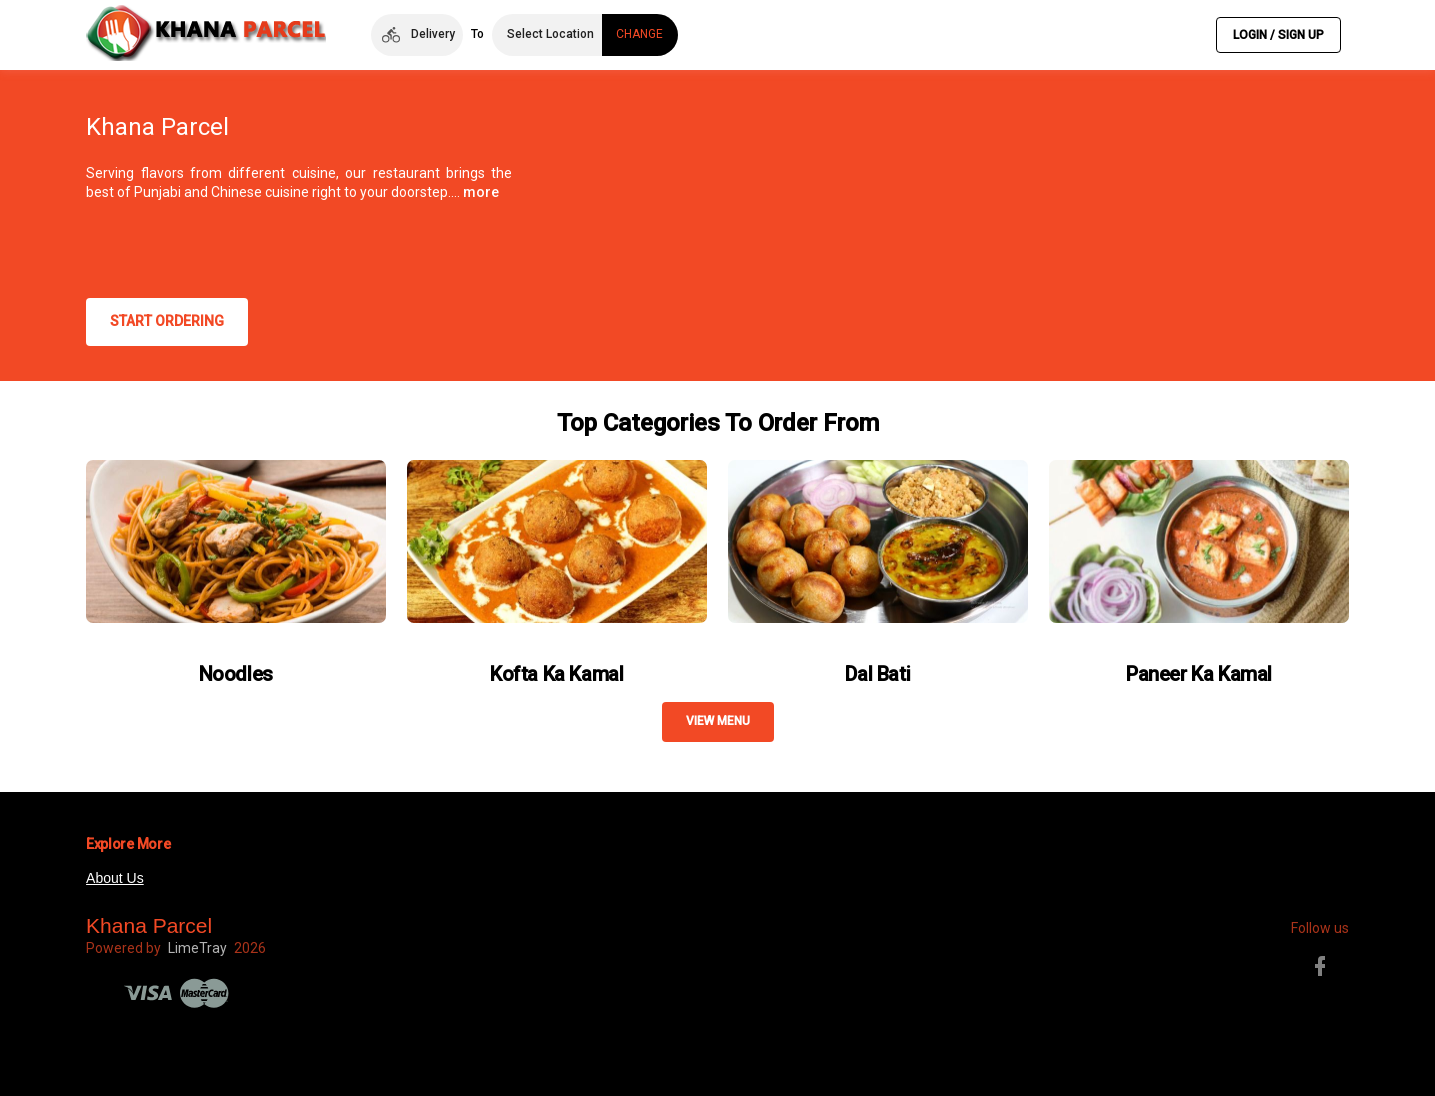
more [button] (481, 192)
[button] (416, 35)
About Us (115, 878)
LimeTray (197, 948)
